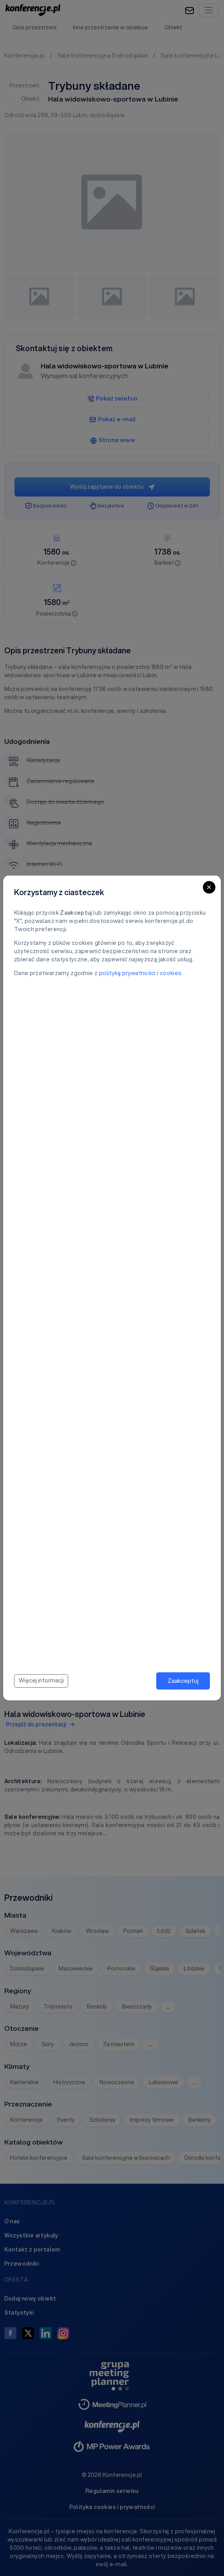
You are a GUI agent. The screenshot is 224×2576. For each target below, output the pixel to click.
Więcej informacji (41, 1680)
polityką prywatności (127, 973)
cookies (170, 973)
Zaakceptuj (183, 1680)
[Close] (209, 887)
